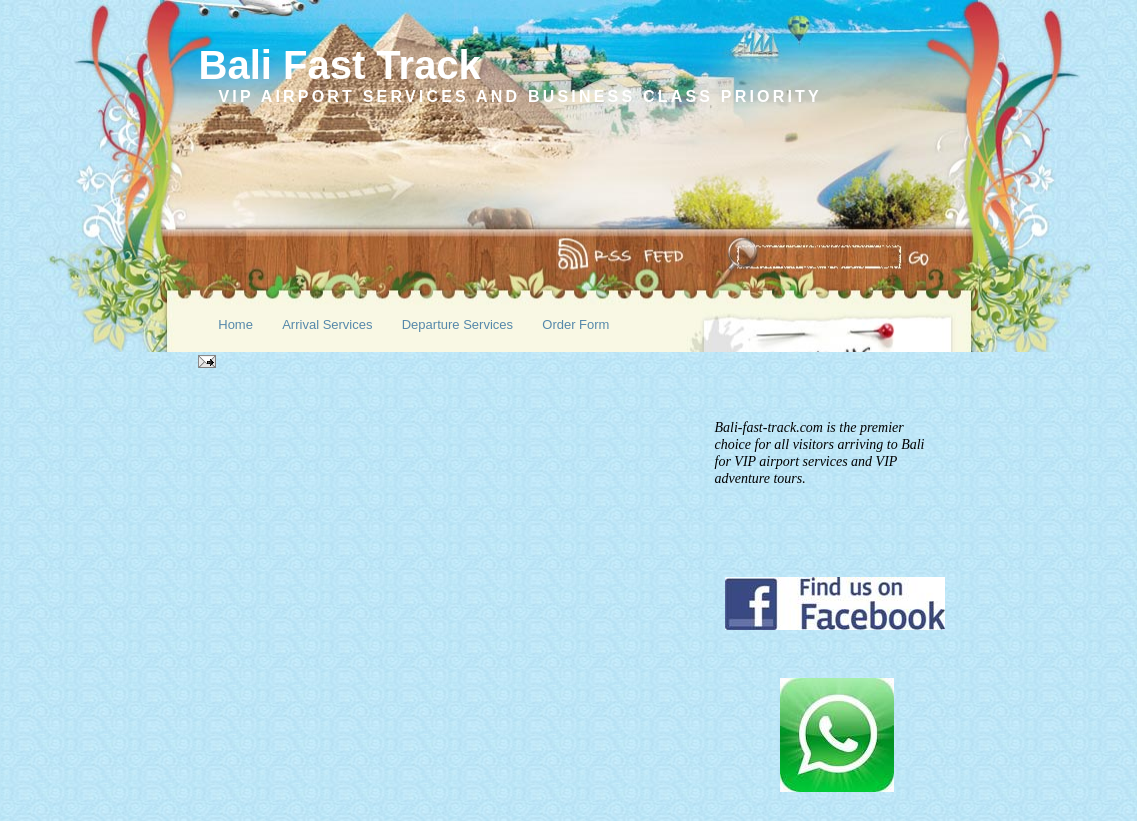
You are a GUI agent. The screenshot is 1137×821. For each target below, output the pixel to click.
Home (235, 324)
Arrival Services (327, 324)
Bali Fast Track (340, 65)
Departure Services (457, 324)
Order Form (575, 324)
